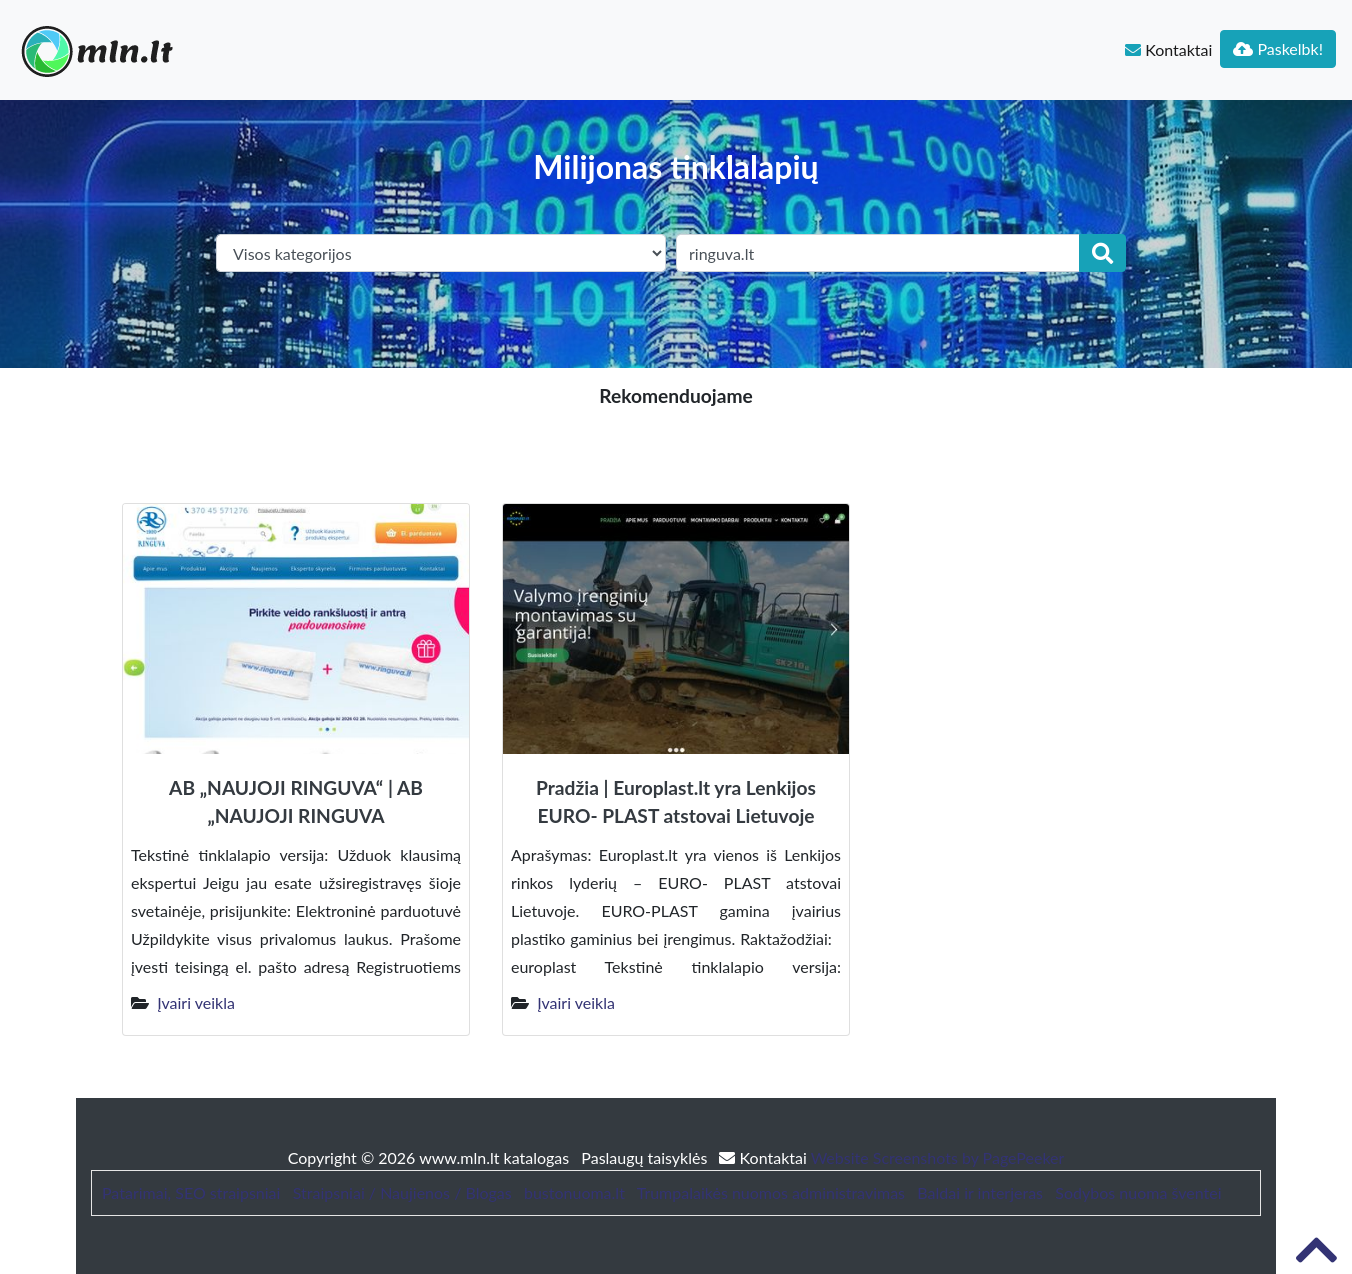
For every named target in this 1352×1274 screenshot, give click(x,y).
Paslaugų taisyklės (646, 1157)
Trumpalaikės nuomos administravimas (771, 1192)
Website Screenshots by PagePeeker (938, 1157)
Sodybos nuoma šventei (1138, 1192)
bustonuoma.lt (574, 1192)
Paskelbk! (1278, 48)
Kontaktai (1168, 49)
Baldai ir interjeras (980, 1192)
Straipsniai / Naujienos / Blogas (402, 1192)
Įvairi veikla (196, 1002)
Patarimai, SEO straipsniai (191, 1192)
